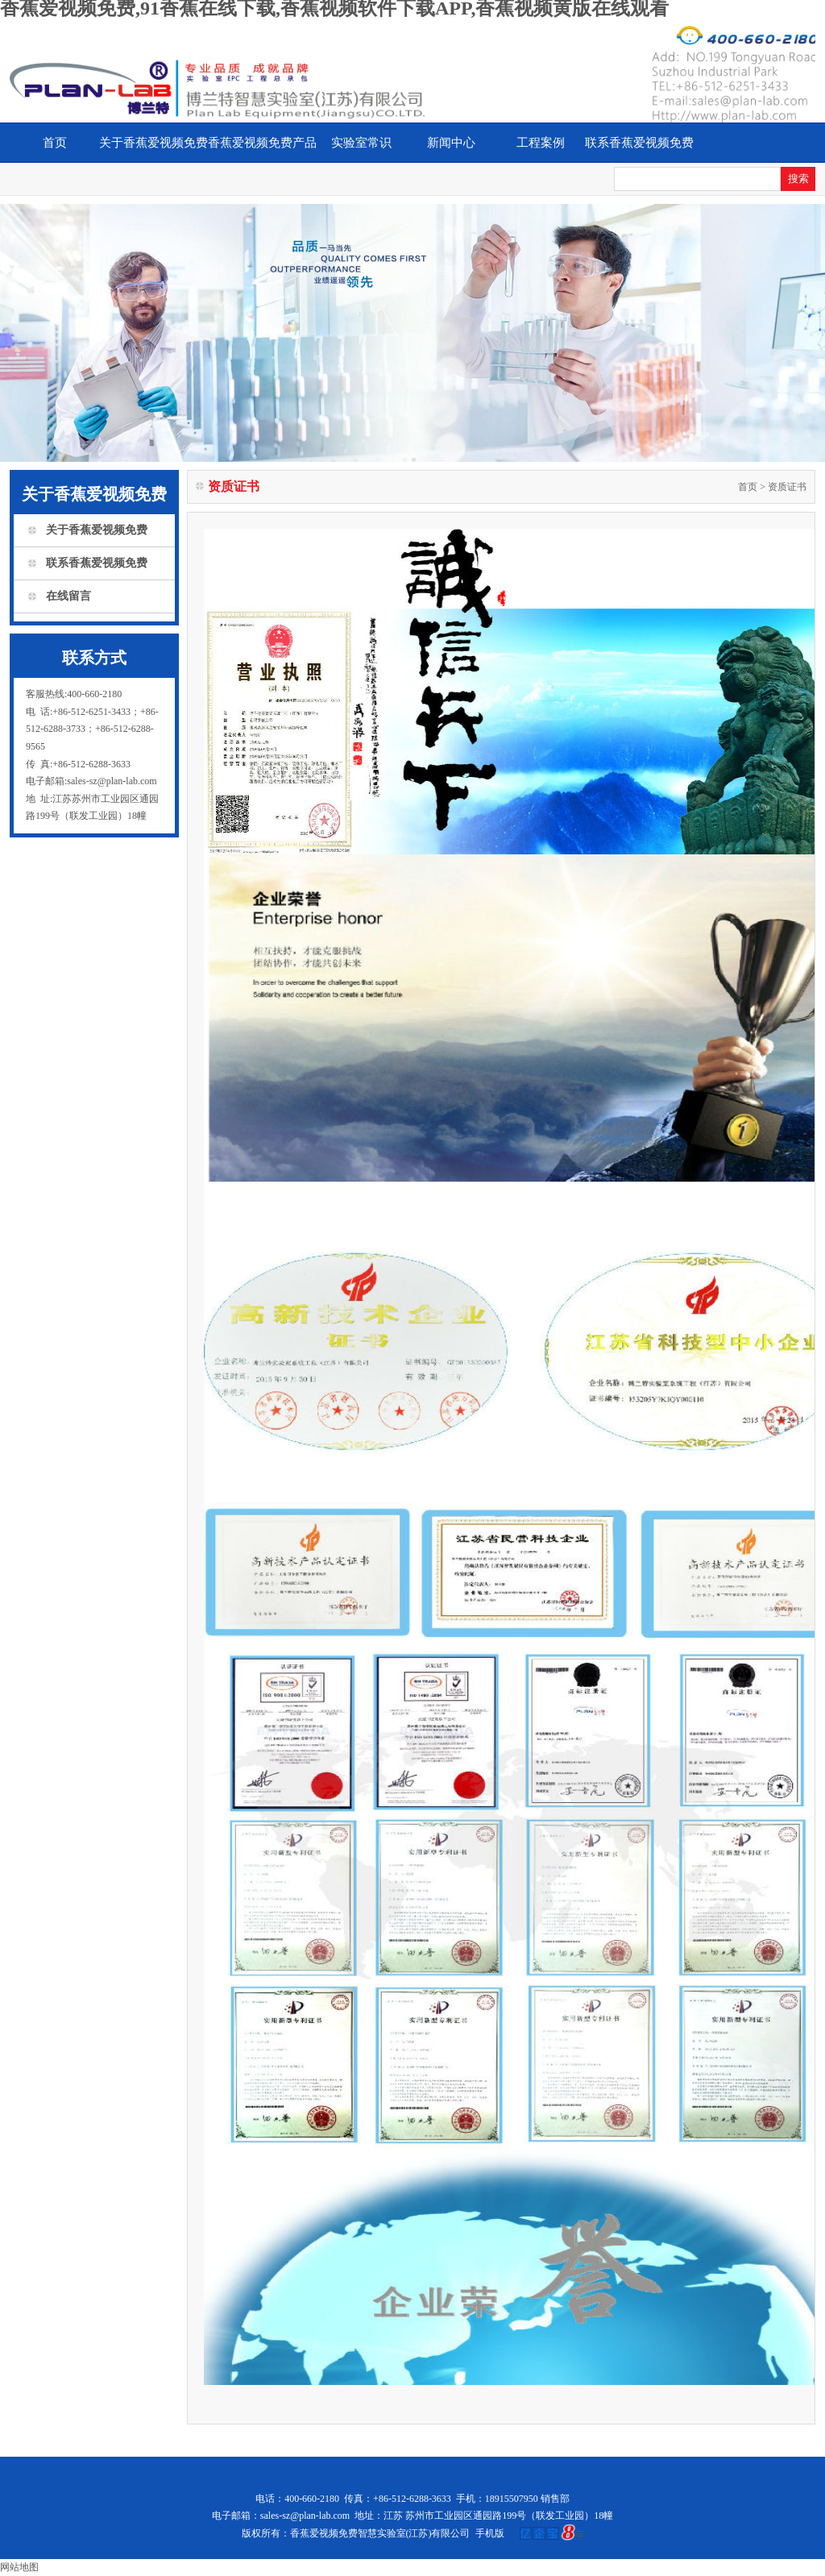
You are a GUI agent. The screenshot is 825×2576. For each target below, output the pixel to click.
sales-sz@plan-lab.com (305, 2515)
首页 (55, 142)
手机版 (489, 2533)
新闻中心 (451, 142)
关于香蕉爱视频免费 (153, 142)
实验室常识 (361, 142)
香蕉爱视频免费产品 (262, 142)
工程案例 (540, 142)
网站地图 (19, 2567)
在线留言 (68, 596)
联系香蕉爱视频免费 (639, 142)
